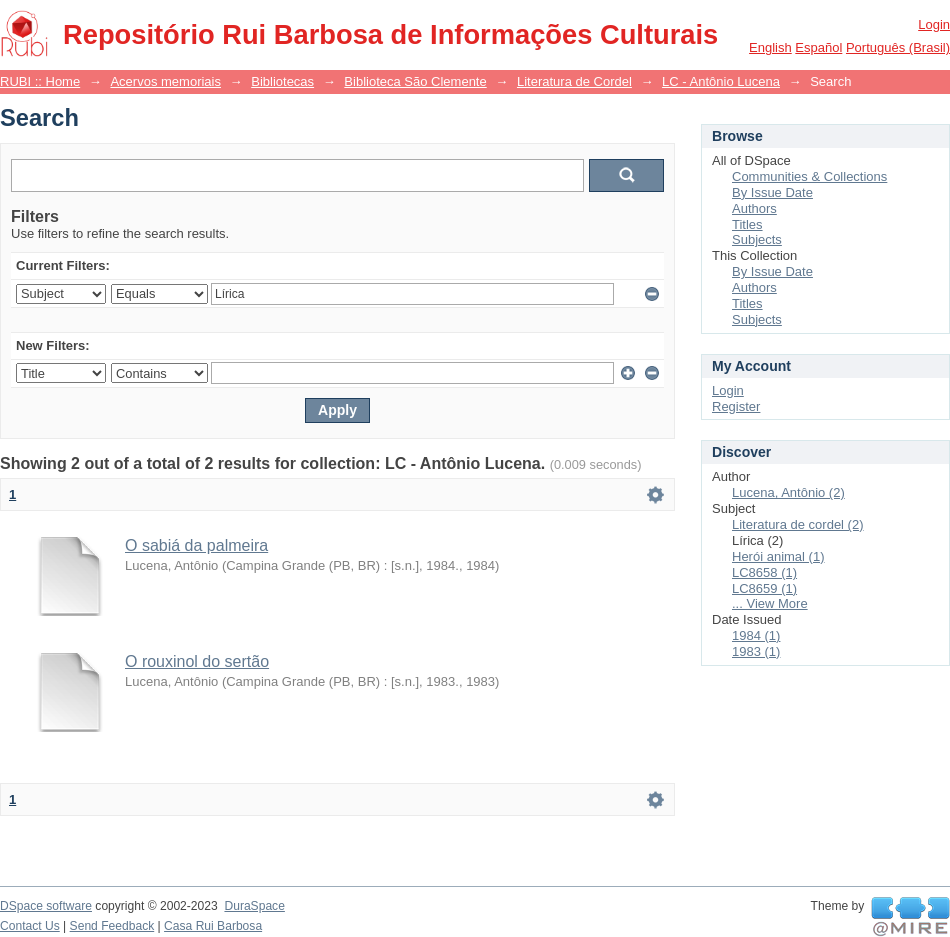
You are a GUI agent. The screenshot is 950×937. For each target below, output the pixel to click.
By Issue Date (772, 192)
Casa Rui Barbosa (213, 926)
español (818, 47)
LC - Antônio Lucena (721, 81)
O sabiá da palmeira (196, 545)
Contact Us (30, 926)
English (770, 47)
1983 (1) (756, 651)
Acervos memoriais (165, 81)
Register (736, 406)
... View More (770, 603)
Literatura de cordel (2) (798, 524)
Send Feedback (112, 926)
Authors (754, 208)
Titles (747, 224)
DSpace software (46, 906)
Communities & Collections (809, 176)
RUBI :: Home (40, 81)
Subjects (757, 239)
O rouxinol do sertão (197, 661)
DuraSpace (254, 906)
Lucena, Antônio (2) (788, 492)
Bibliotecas (282, 81)
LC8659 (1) (764, 588)
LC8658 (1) (764, 572)
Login (934, 24)
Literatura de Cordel (574, 81)
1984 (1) (756, 635)
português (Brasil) (898, 47)
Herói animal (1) (778, 556)
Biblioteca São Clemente (415, 81)
